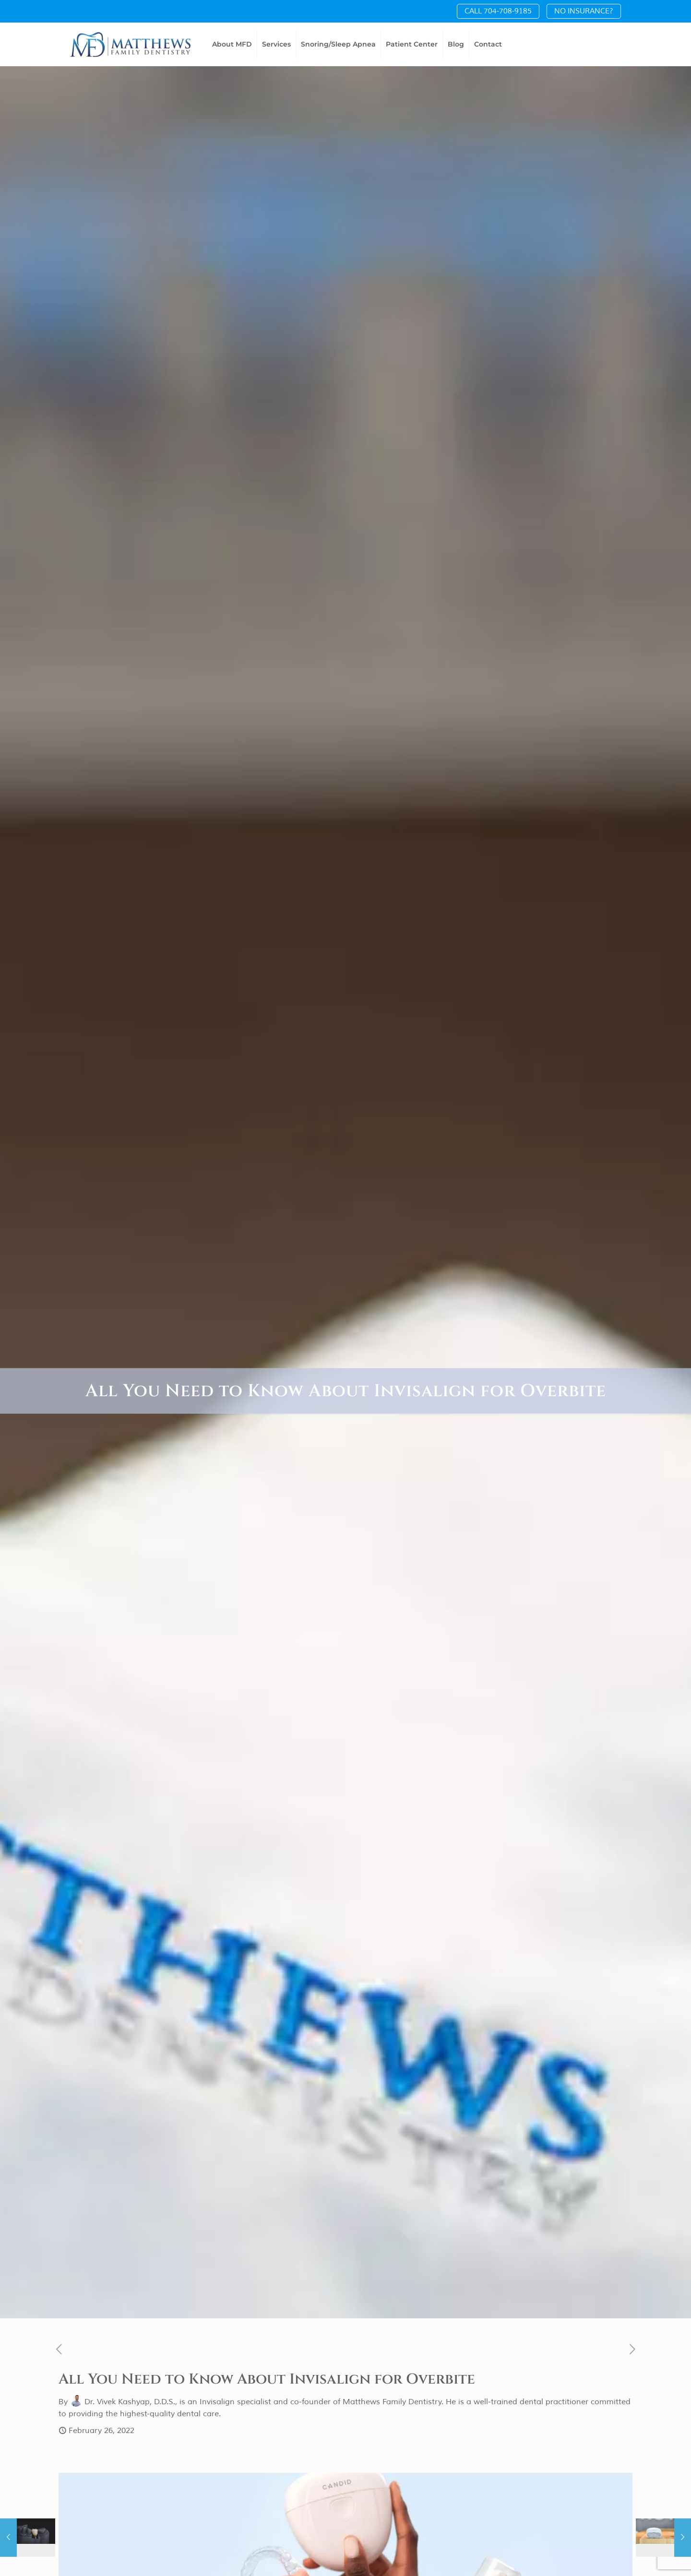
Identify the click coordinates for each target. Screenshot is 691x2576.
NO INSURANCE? (583, 11)
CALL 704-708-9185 (498, 11)
